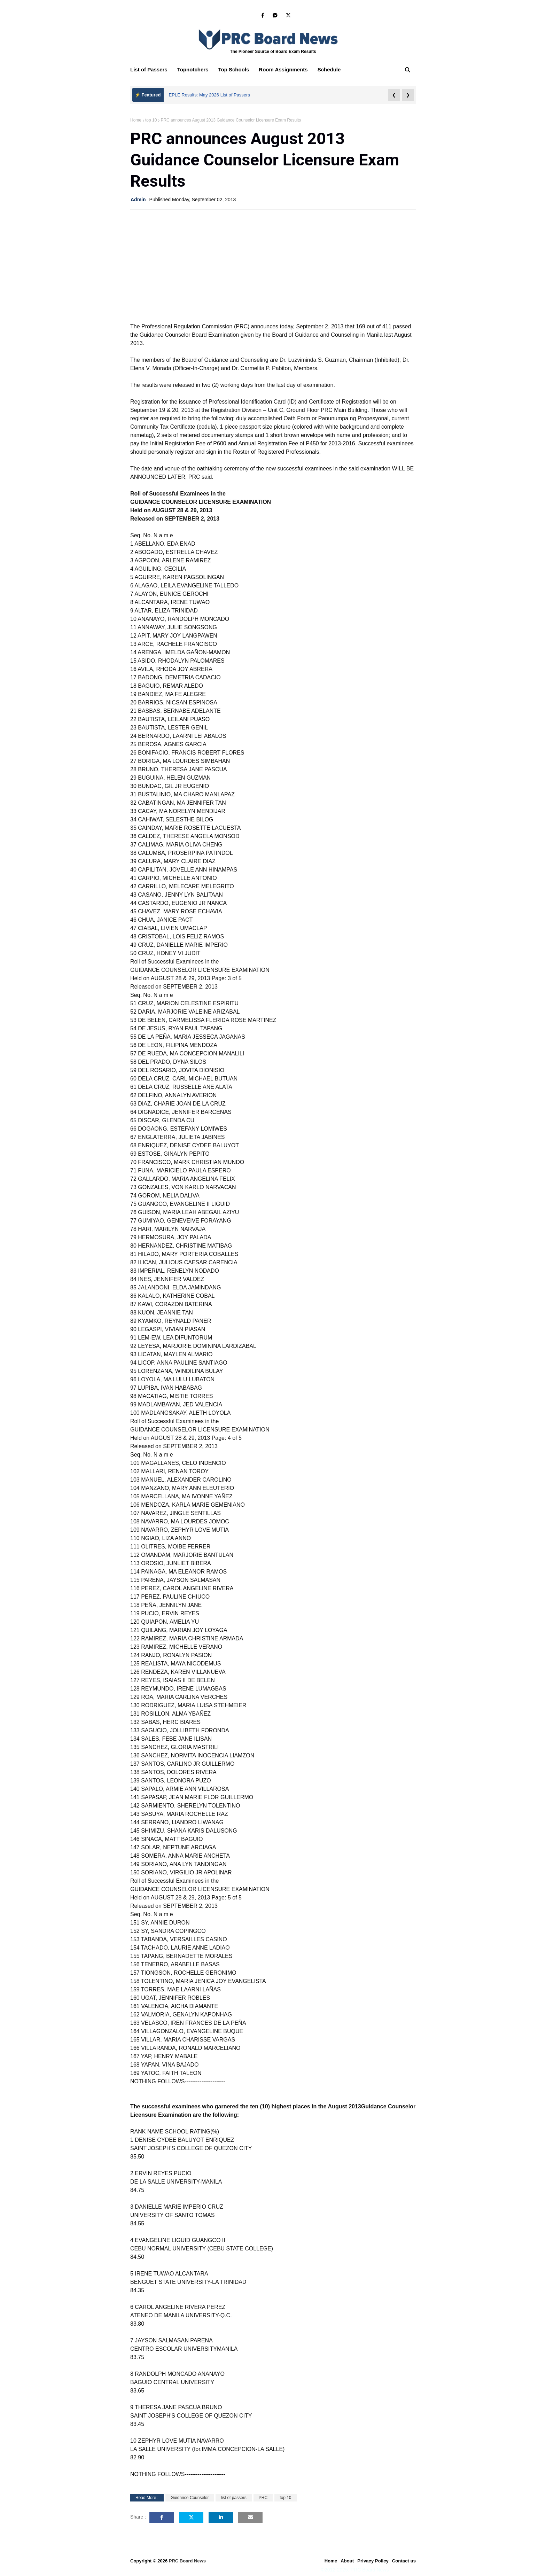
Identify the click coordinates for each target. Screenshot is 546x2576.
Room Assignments (283, 69)
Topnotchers (193, 69)
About (347, 2560)
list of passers (233, 2497)
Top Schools (233, 69)
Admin (138, 199)
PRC (263, 2497)
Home (135, 120)
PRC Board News (187, 2560)
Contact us (404, 2560)
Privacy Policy (373, 2560)
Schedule (329, 69)
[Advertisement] (273, 265)
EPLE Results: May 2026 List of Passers (209, 94)
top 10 (151, 120)
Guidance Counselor (190, 2497)
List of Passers (148, 69)
